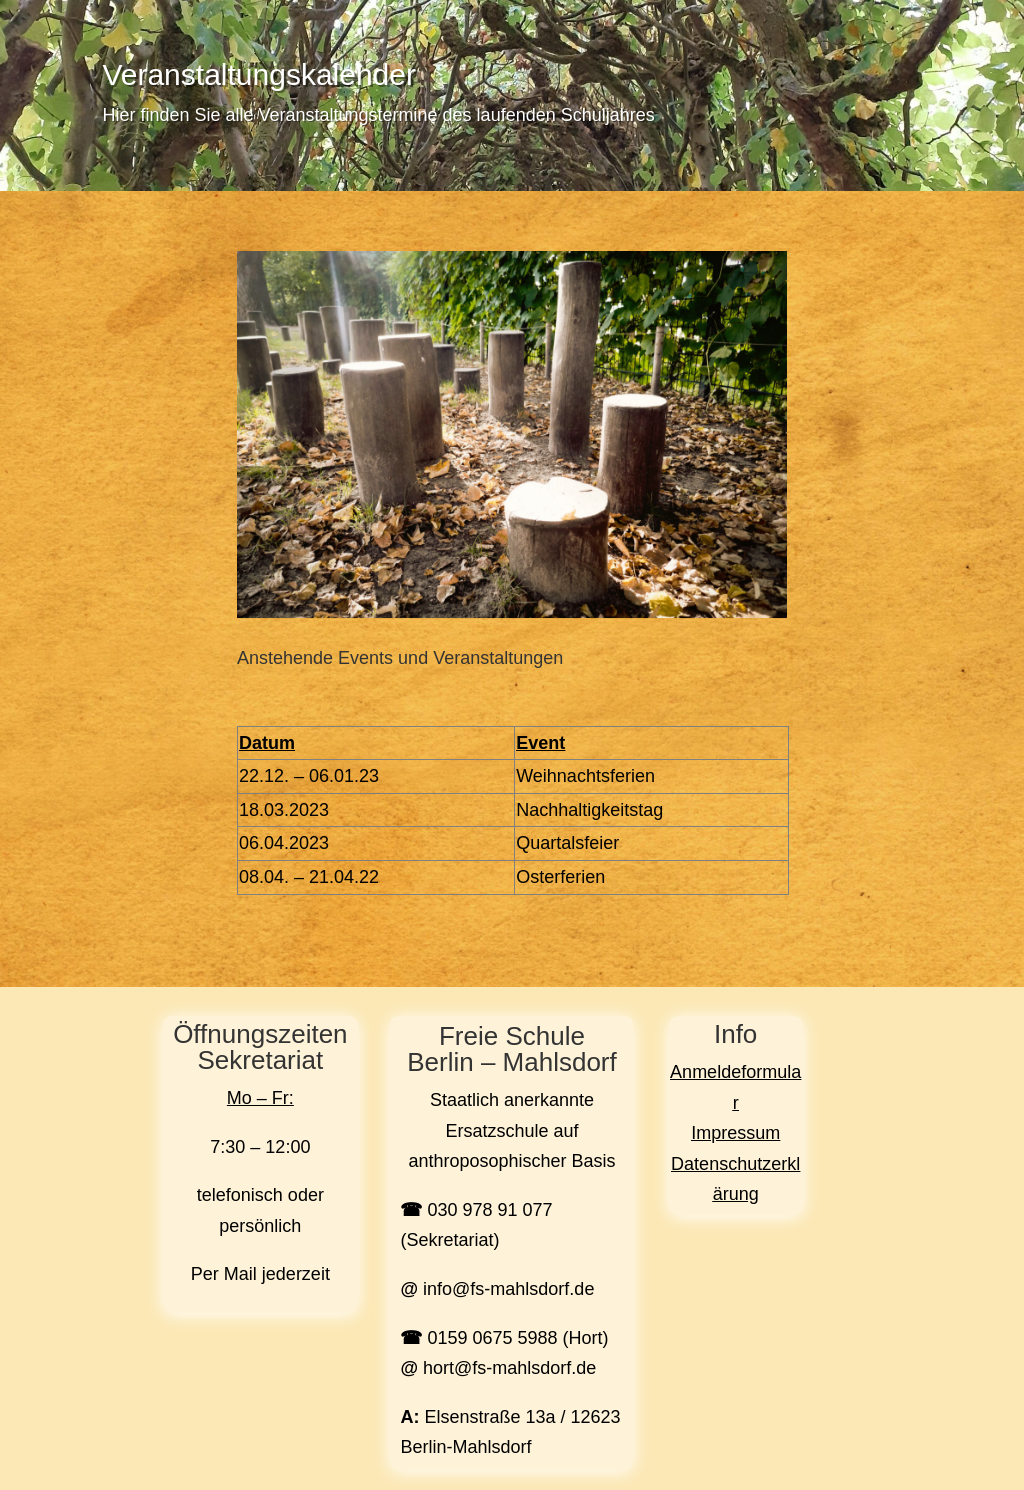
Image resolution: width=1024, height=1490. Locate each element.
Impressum (735, 1133)
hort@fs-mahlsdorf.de (509, 1368)
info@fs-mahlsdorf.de (508, 1289)
